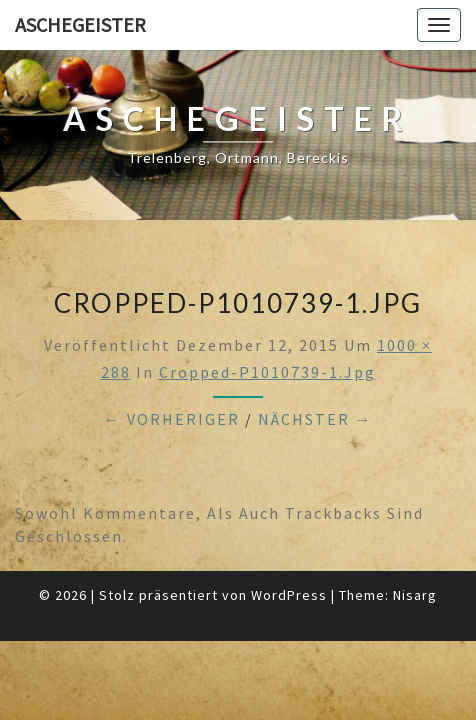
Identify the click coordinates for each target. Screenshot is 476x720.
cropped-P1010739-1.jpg (267, 372)
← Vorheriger (172, 419)
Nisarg (415, 595)
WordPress (289, 595)
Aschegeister (80, 24)
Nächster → (315, 419)
